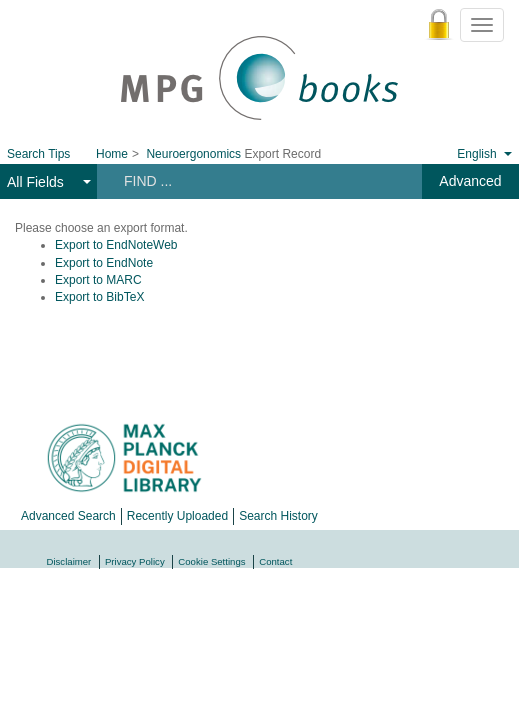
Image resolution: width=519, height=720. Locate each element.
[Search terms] (253, 181)
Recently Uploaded (177, 516)
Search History (278, 516)
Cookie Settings (211, 561)
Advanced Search (68, 516)
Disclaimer (69, 561)
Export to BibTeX (99, 297)
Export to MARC (98, 280)
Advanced (470, 181)
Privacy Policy (135, 561)
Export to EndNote (104, 263)
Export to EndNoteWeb (116, 245)
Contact (275, 561)
